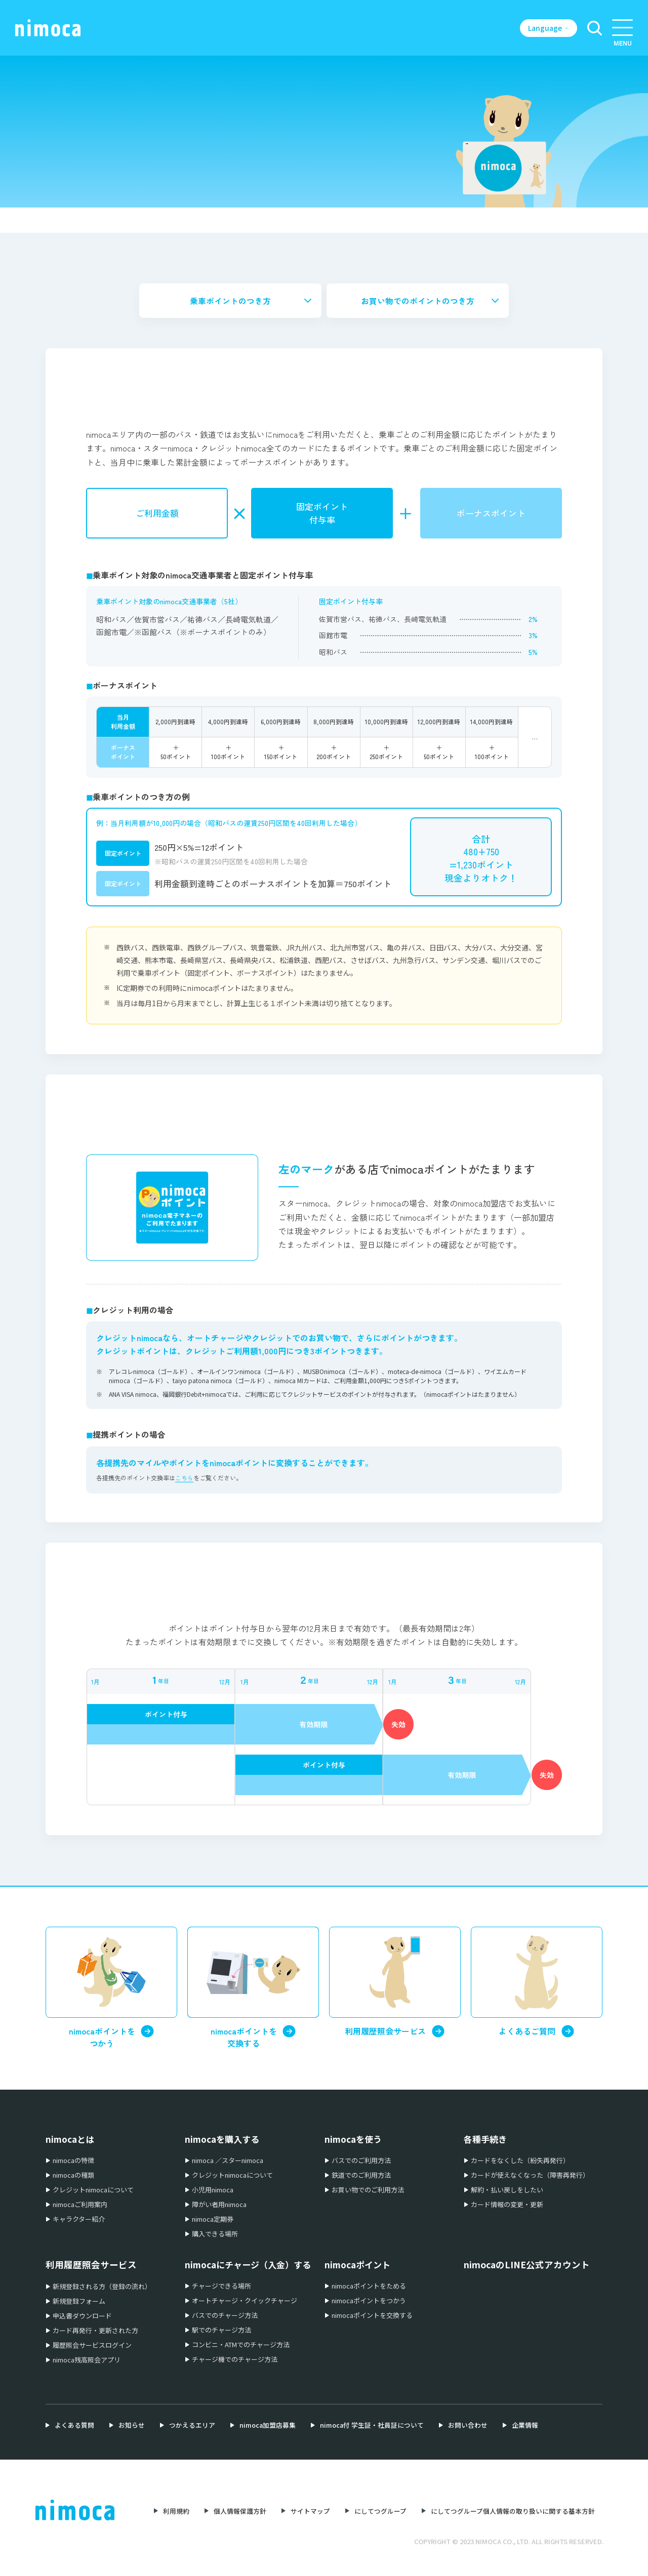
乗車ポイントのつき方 (230, 301)
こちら (184, 1478)
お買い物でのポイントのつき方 (417, 301)
